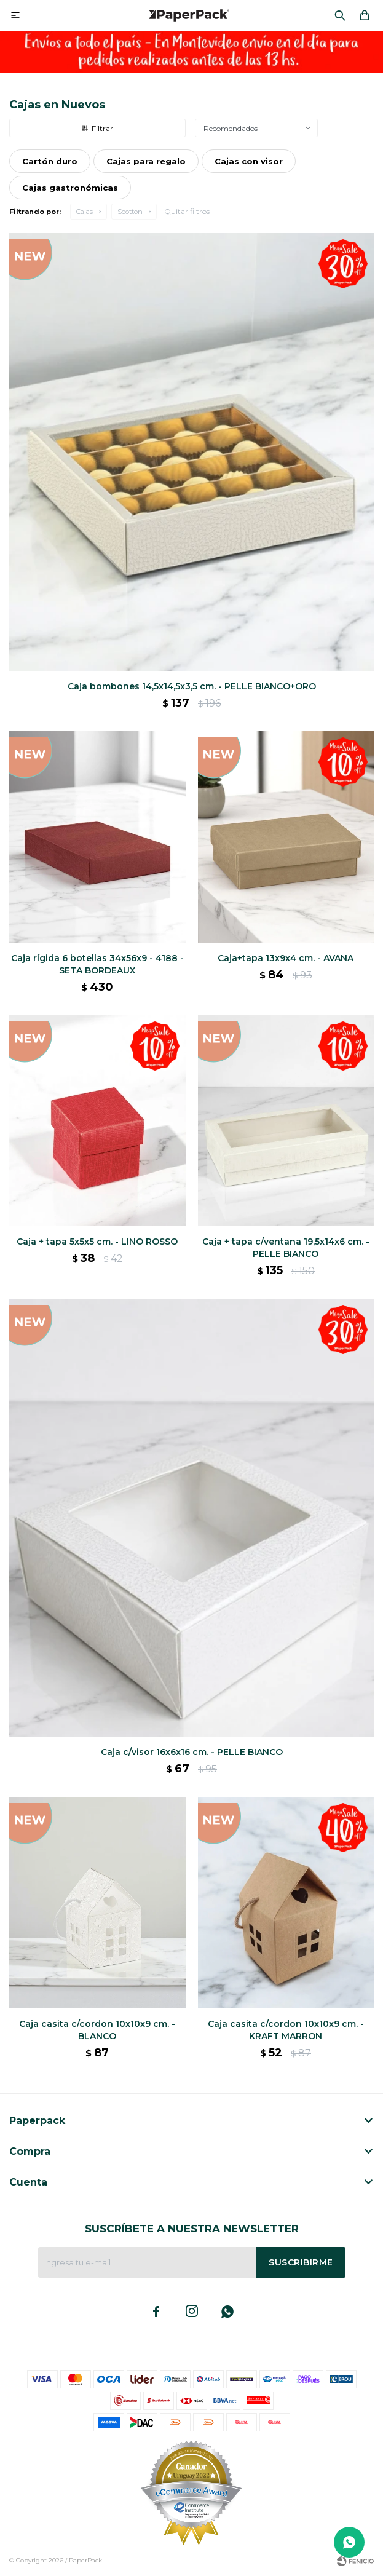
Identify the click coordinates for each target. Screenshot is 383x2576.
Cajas (84, 211)
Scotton (130, 211)
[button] (340, 15)
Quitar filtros (187, 211)
